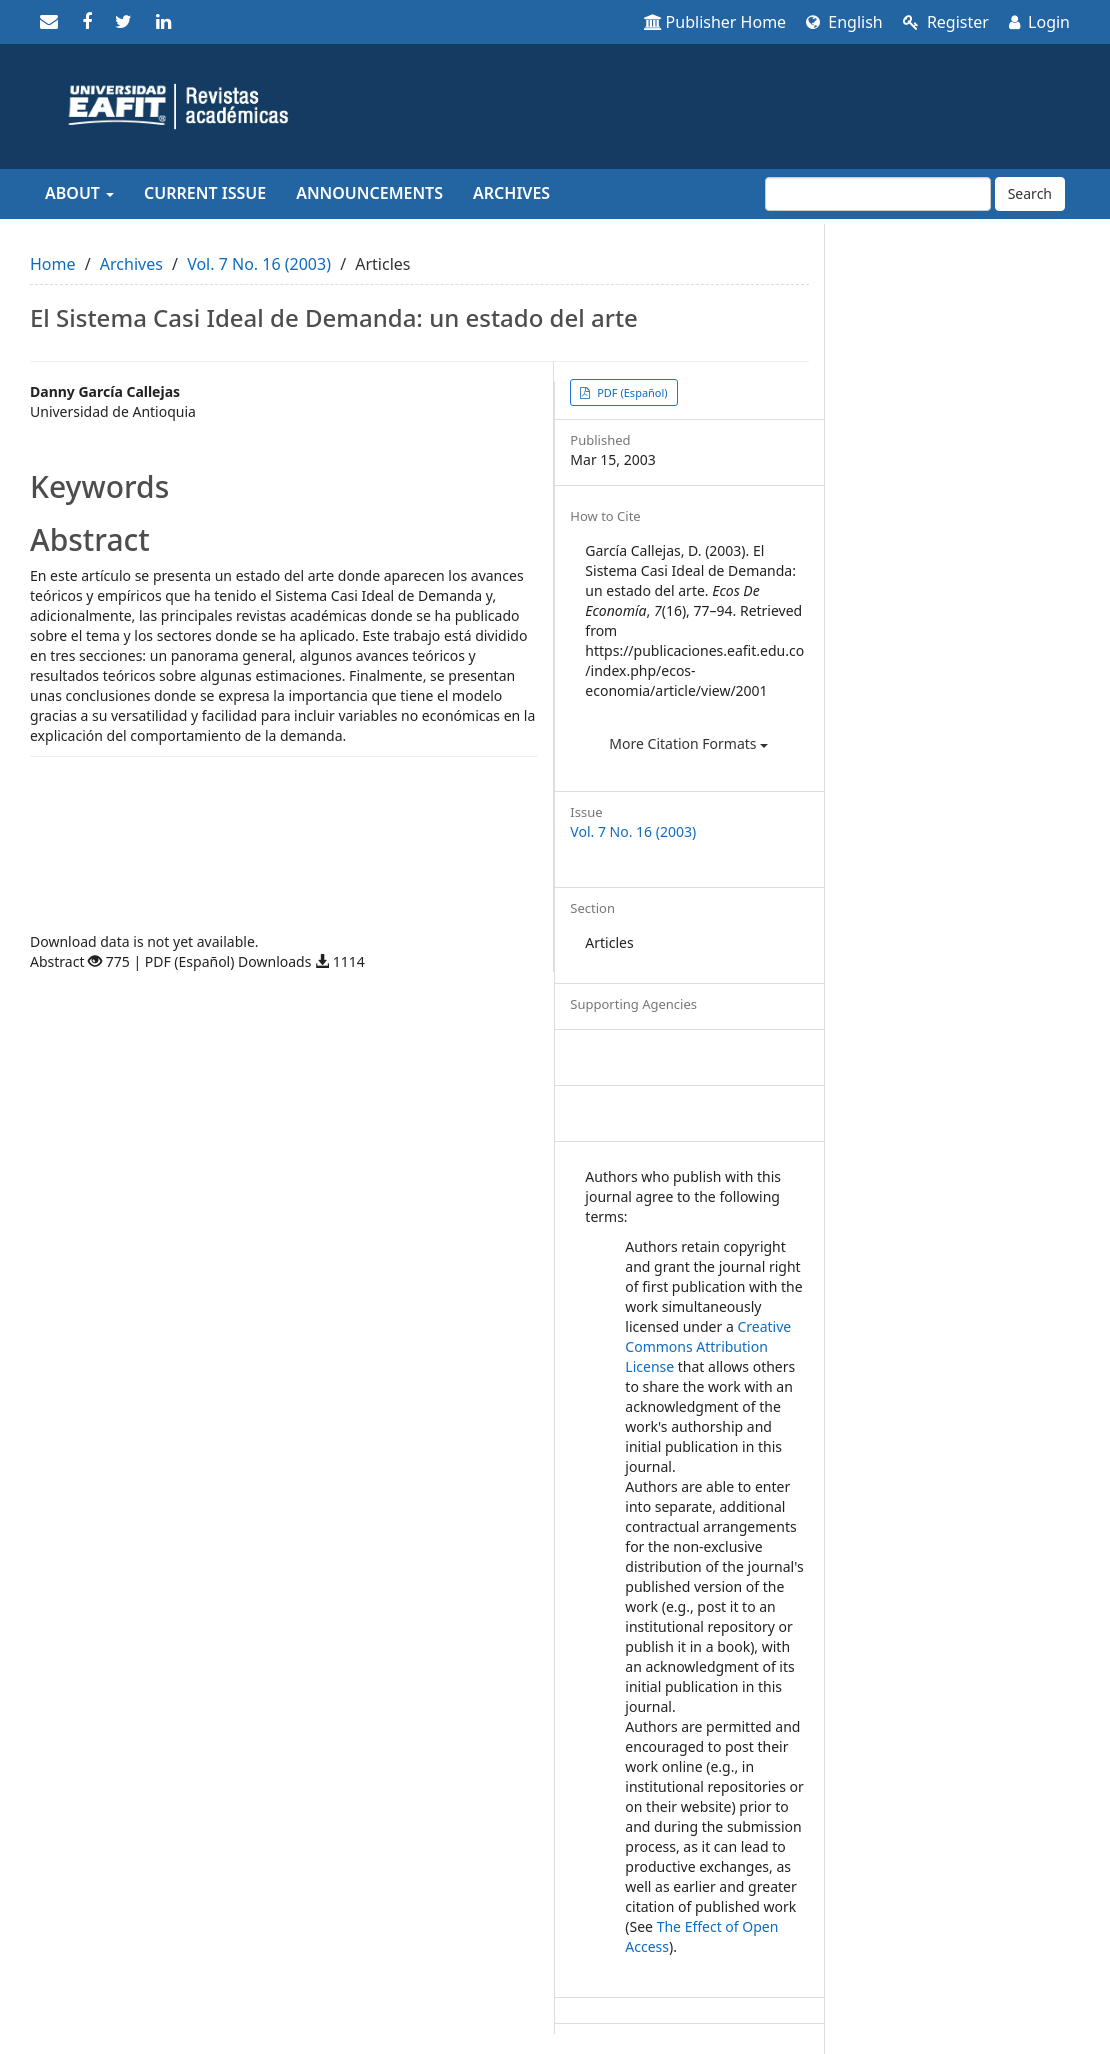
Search (1030, 193)
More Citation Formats (688, 743)
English (844, 22)
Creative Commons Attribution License (708, 1346)
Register (946, 22)
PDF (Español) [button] (630, 392)
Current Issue (205, 193)
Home (53, 264)
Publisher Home (715, 22)
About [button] (79, 193)
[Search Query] (878, 194)
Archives (511, 193)
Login (1039, 22)
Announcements (369, 193)
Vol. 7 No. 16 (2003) (259, 264)
